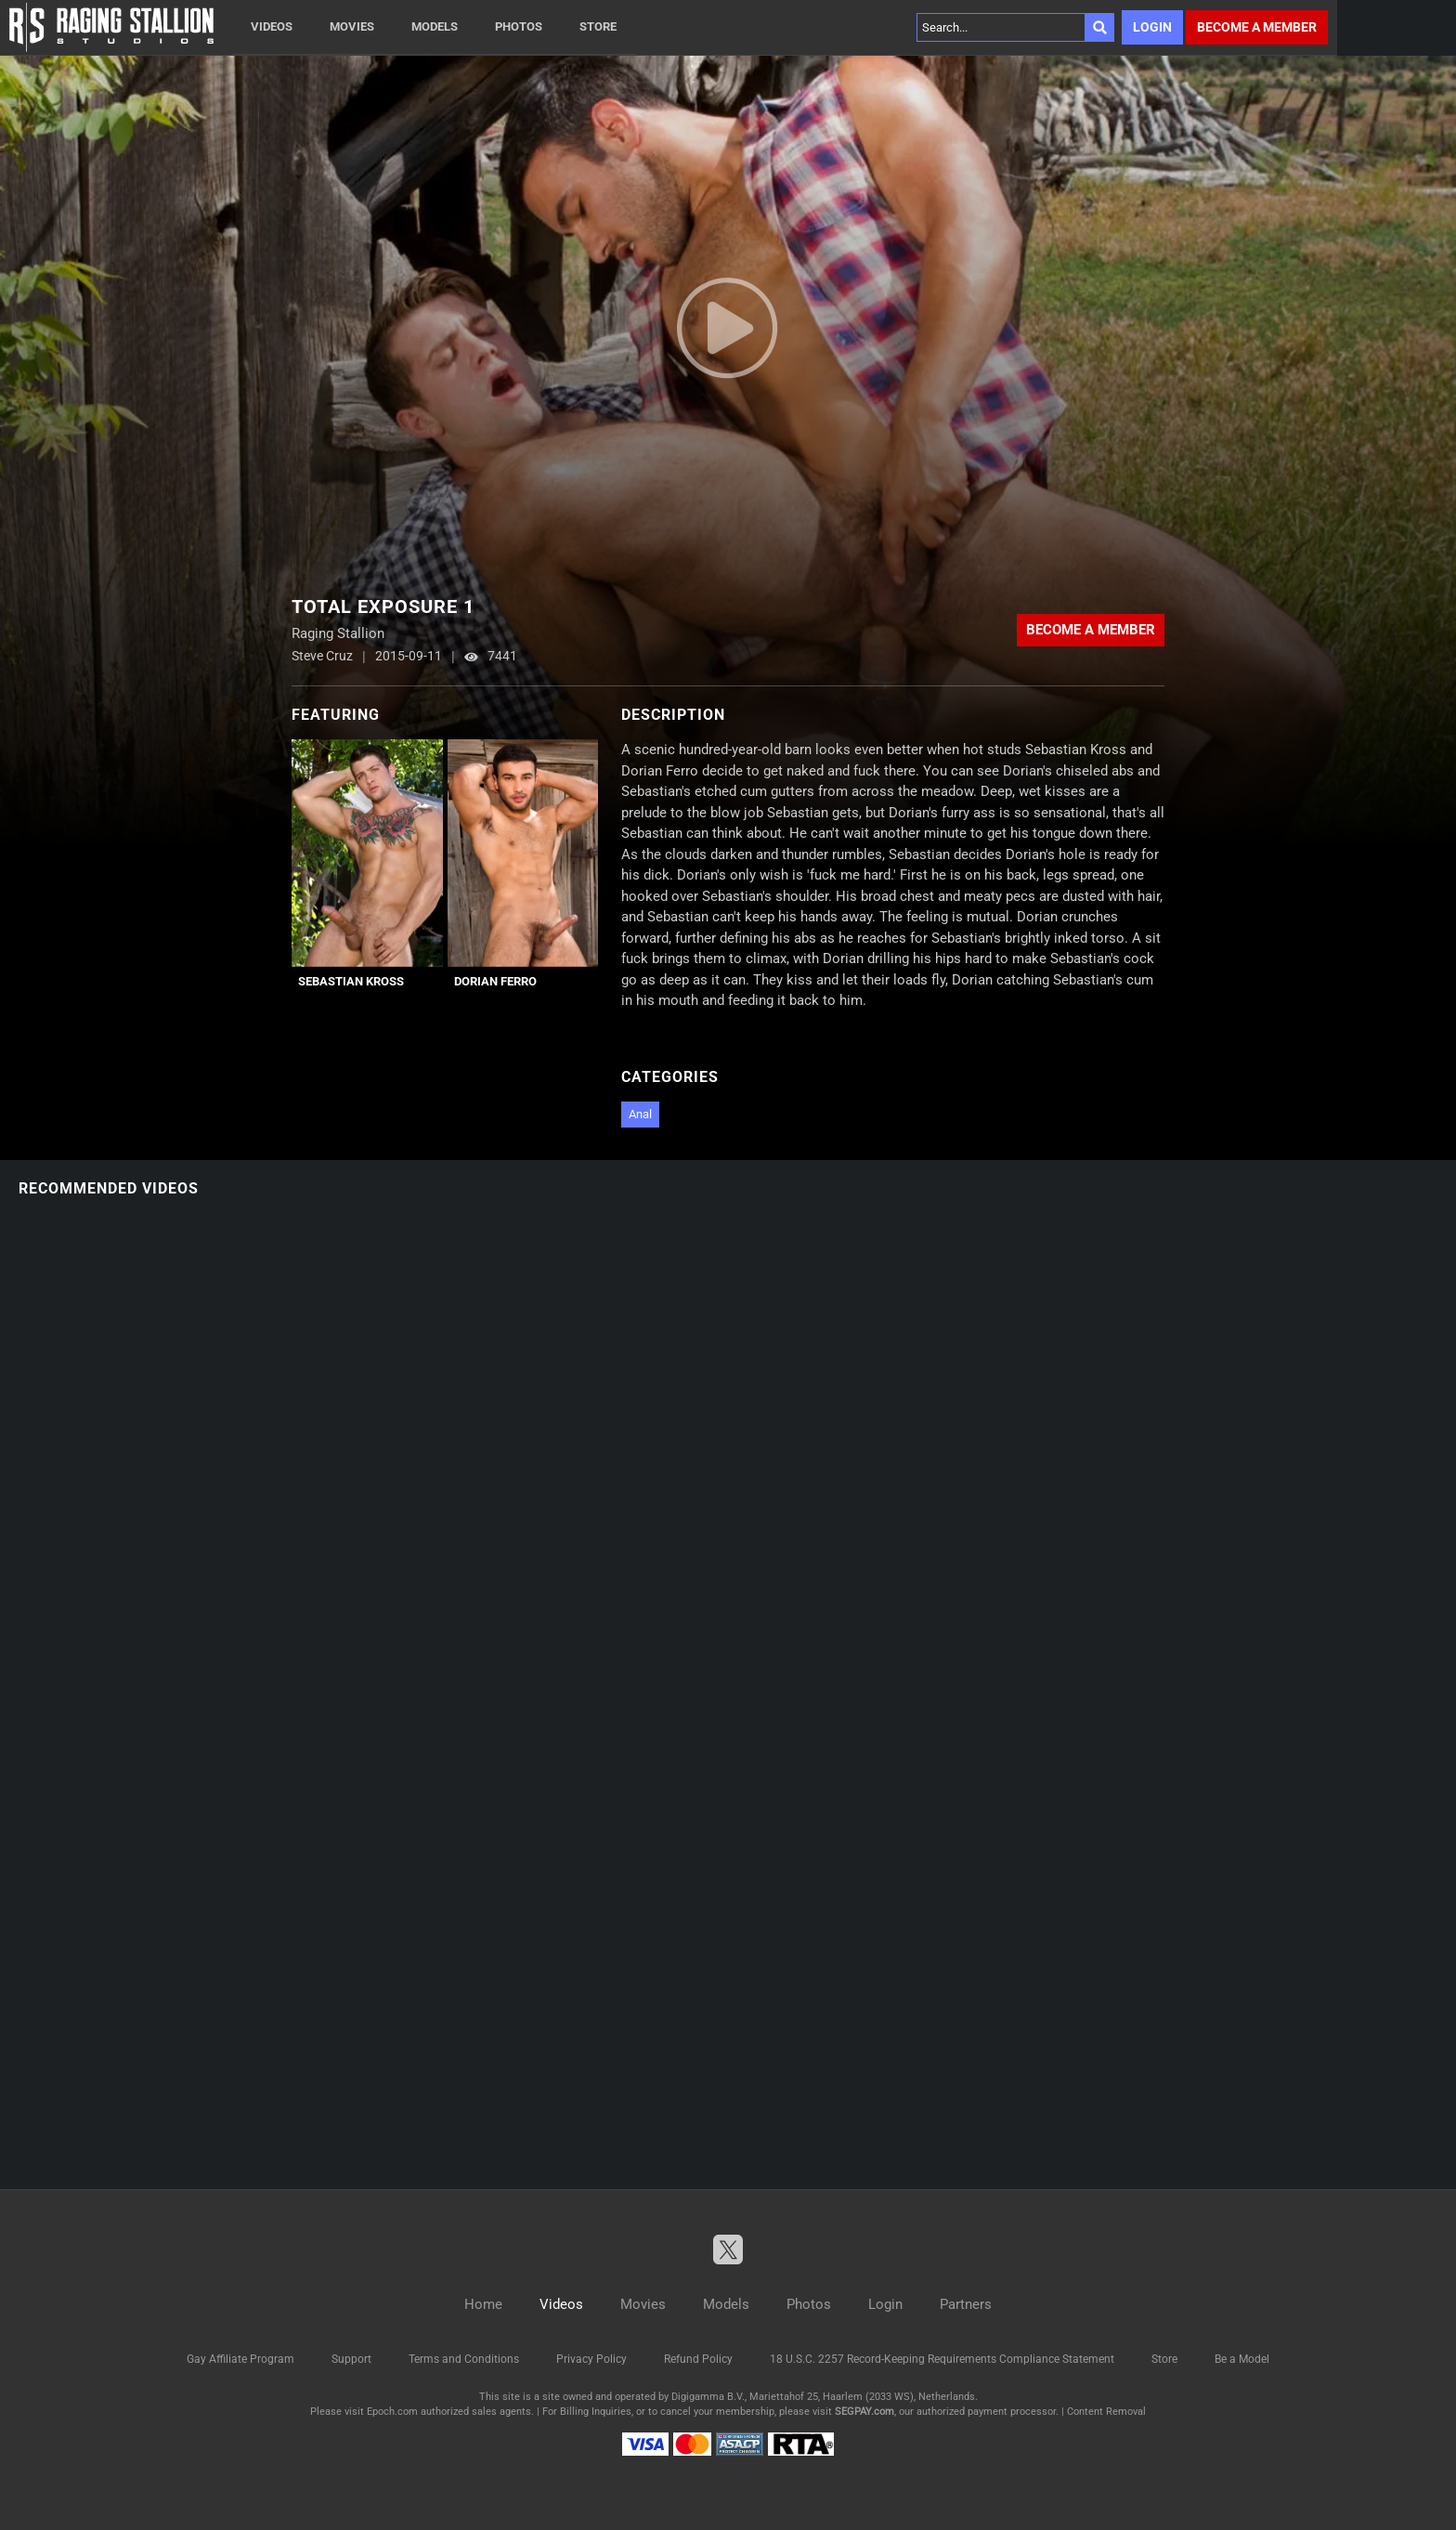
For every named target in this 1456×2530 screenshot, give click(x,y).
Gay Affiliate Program (240, 2359)
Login (1152, 27)
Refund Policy (698, 2359)
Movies (352, 26)
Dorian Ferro (495, 981)
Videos (271, 26)
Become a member (1257, 27)
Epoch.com (392, 2412)
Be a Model (1242, 2359)
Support (351, 2359)
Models (434, 26)
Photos (518, 26)
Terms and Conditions (464, 2359)
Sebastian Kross (351, 981)
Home (483, 2304)
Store (598, 26)
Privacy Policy (591, 2359)
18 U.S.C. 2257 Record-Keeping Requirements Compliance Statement (942, 2359)
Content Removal (1106, 2412)
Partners (966, 2304)
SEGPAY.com (864, 2412)
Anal (640, 1114)
